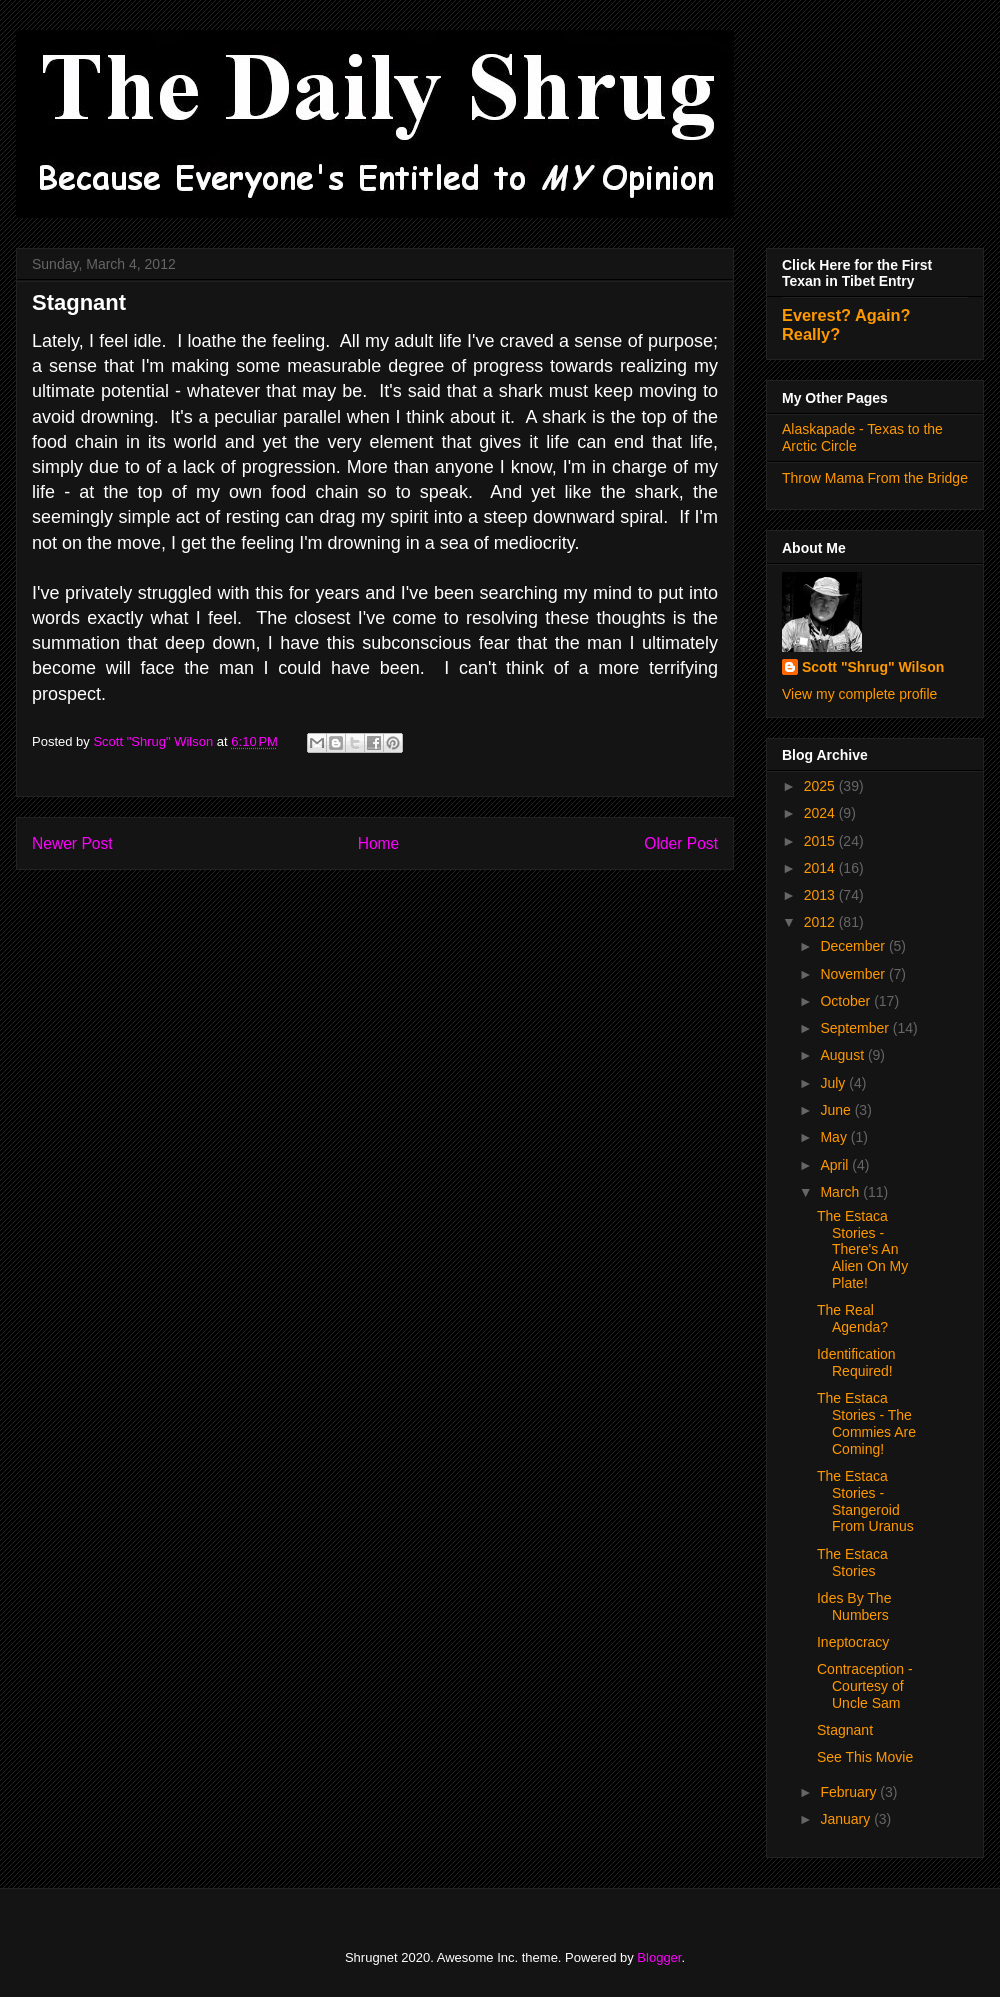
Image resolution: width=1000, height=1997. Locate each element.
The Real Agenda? (852, 1318)
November (854, 974)
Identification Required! (856, 1362)
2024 (821, 813)
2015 (821, 841)
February (850, 1792)
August (843, 1055)
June (837, 1110)
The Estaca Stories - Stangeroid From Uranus (865, 1501)
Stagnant (845, 1730)
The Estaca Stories (852, 1562)
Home (379, 843)
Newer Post (72, 843)
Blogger (659, 1957)
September (856, 1028)
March (841, 1192)
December (854, 946)
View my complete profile (859, 694)
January (847, 1819)
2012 (821, 922)
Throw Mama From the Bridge (875, 478)
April (836, 1165)
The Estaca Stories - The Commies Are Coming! (866, 1423)
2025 (821, 786)
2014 (821, 868)
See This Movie (865, 1757)
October (847, 1001)
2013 (821, 895)
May (835, 1137)
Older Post (681, 843)
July (834, 1083)
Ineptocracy (853, 1642)
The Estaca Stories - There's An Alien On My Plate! (862, 1249)
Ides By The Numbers (854, 1606)
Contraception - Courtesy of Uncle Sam (865, 1686)
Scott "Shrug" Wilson (873, 667)
